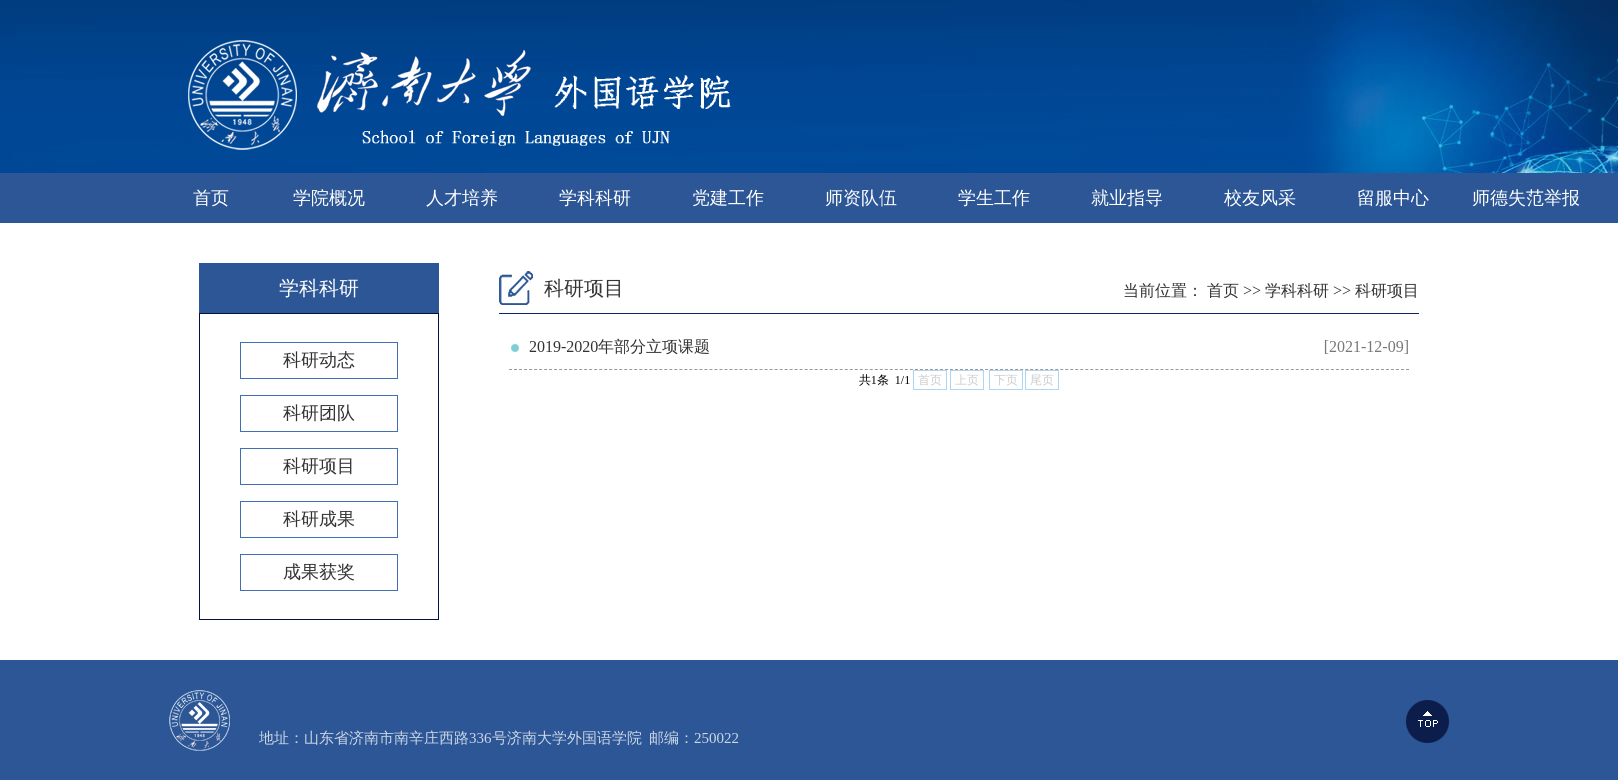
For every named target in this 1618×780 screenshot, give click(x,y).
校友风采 (1260, 198)
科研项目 (319, 466)
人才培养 (462, 198)
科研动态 (319, 360)
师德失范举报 (1526, 198)
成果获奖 (319, 572)
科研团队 (319, 413)
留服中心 (1393, 198)
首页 (211, 198)
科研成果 (319, 519)
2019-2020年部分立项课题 (619, 346)
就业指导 (1127, 198)
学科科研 (595, 198)
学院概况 (329, 198)
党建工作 (728, 198)
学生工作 (994, 198)
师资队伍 (861, 198)
